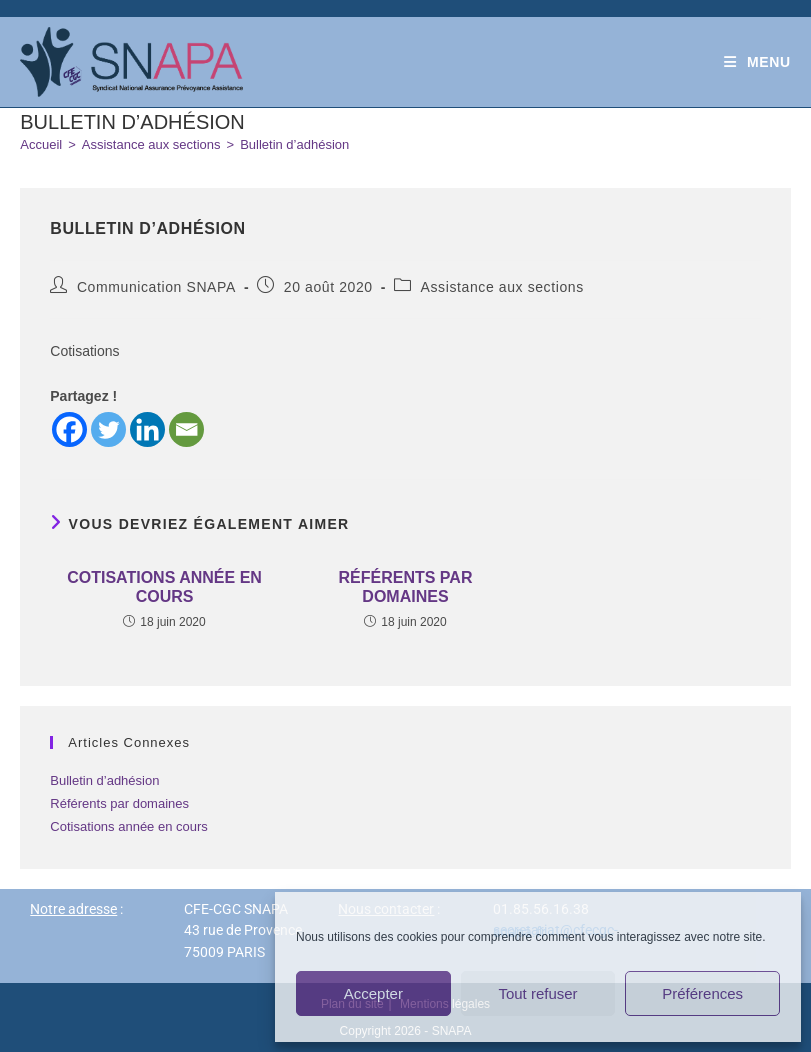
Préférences (702, 993)
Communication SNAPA (156, 287)
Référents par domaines (406, 587)
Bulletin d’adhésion (294, 144)
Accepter (373, 993)
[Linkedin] (147, 429)
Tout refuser (537, 993)
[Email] (186, 429)
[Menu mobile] (757, 62)
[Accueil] (41, 144)
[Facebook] (69, 429)
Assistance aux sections (502, 287)
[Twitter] (108, 429)
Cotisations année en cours (164, 587)
